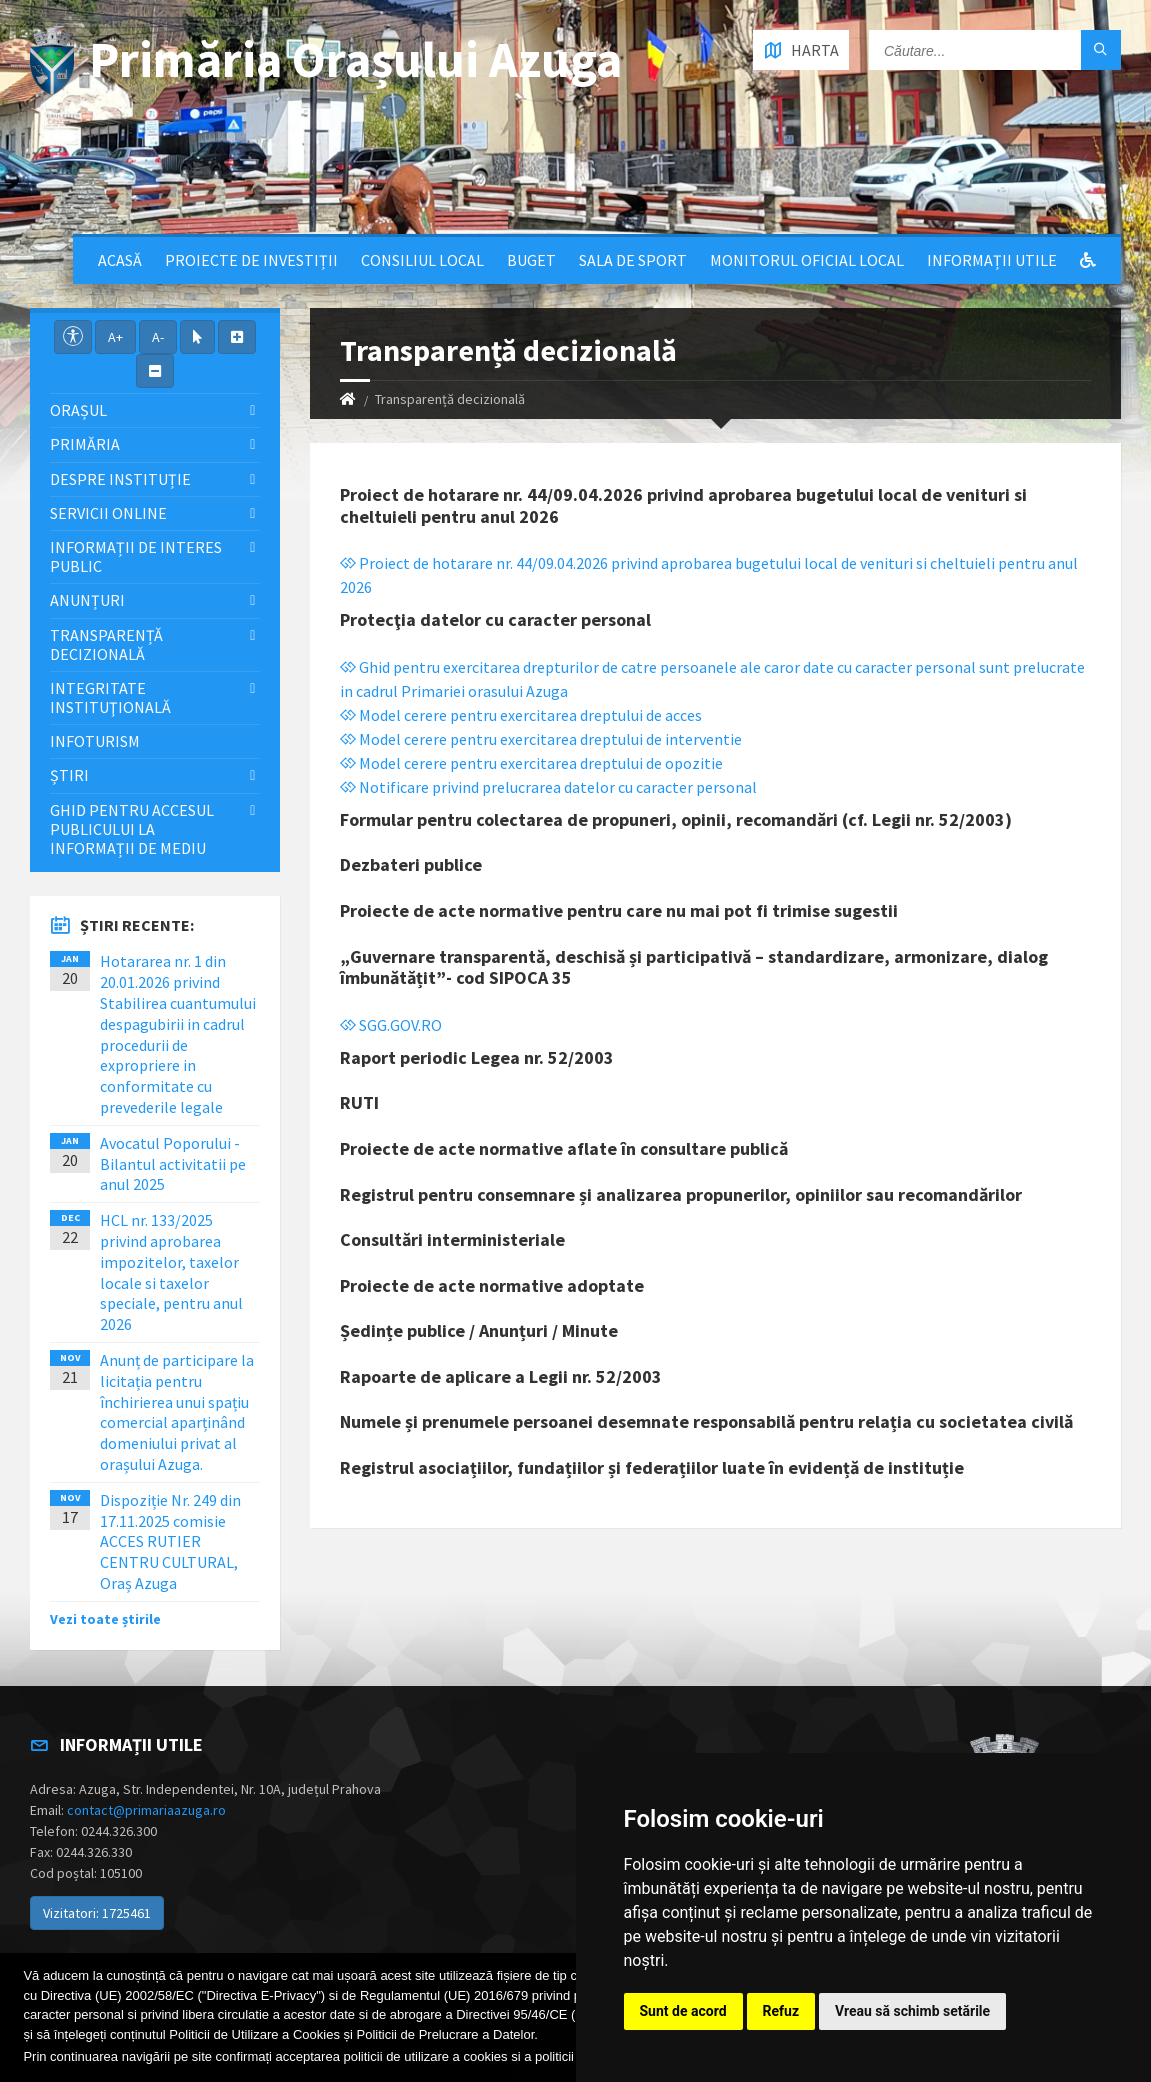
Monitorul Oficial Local (807, 260)
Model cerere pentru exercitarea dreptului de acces (521, 715)
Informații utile (992, 260)
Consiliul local (422, 260)
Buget (531, 260)
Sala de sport (633, 260)
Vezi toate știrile (105, 1619)
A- (158, 337)
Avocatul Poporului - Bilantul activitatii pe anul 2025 (173, 1164)
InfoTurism (95, 741)
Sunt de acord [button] (683, 2011)
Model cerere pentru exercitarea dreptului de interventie (541, 739)
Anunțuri (87, 600)
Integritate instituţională (110, 697)
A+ (115, 337)
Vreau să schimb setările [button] (912, 2011)
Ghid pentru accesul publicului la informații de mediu (132, 829)
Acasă (120, 260)
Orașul (78, 410)
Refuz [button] (781, 2011)
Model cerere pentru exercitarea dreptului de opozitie (531, 763)
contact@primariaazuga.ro (146, 1810)
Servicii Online (108, 513)
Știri (69, 775)
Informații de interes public (136, 556)
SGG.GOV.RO (391, 1025)
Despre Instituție (120, 479)
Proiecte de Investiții (251, 260)
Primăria (85, 444)
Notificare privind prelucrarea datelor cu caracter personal (548, 787)
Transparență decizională (106, 644)
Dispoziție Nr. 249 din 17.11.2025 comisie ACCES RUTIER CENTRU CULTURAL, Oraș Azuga (170, 1541)
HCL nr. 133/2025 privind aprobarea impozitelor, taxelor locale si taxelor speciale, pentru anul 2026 (171, 1272)
